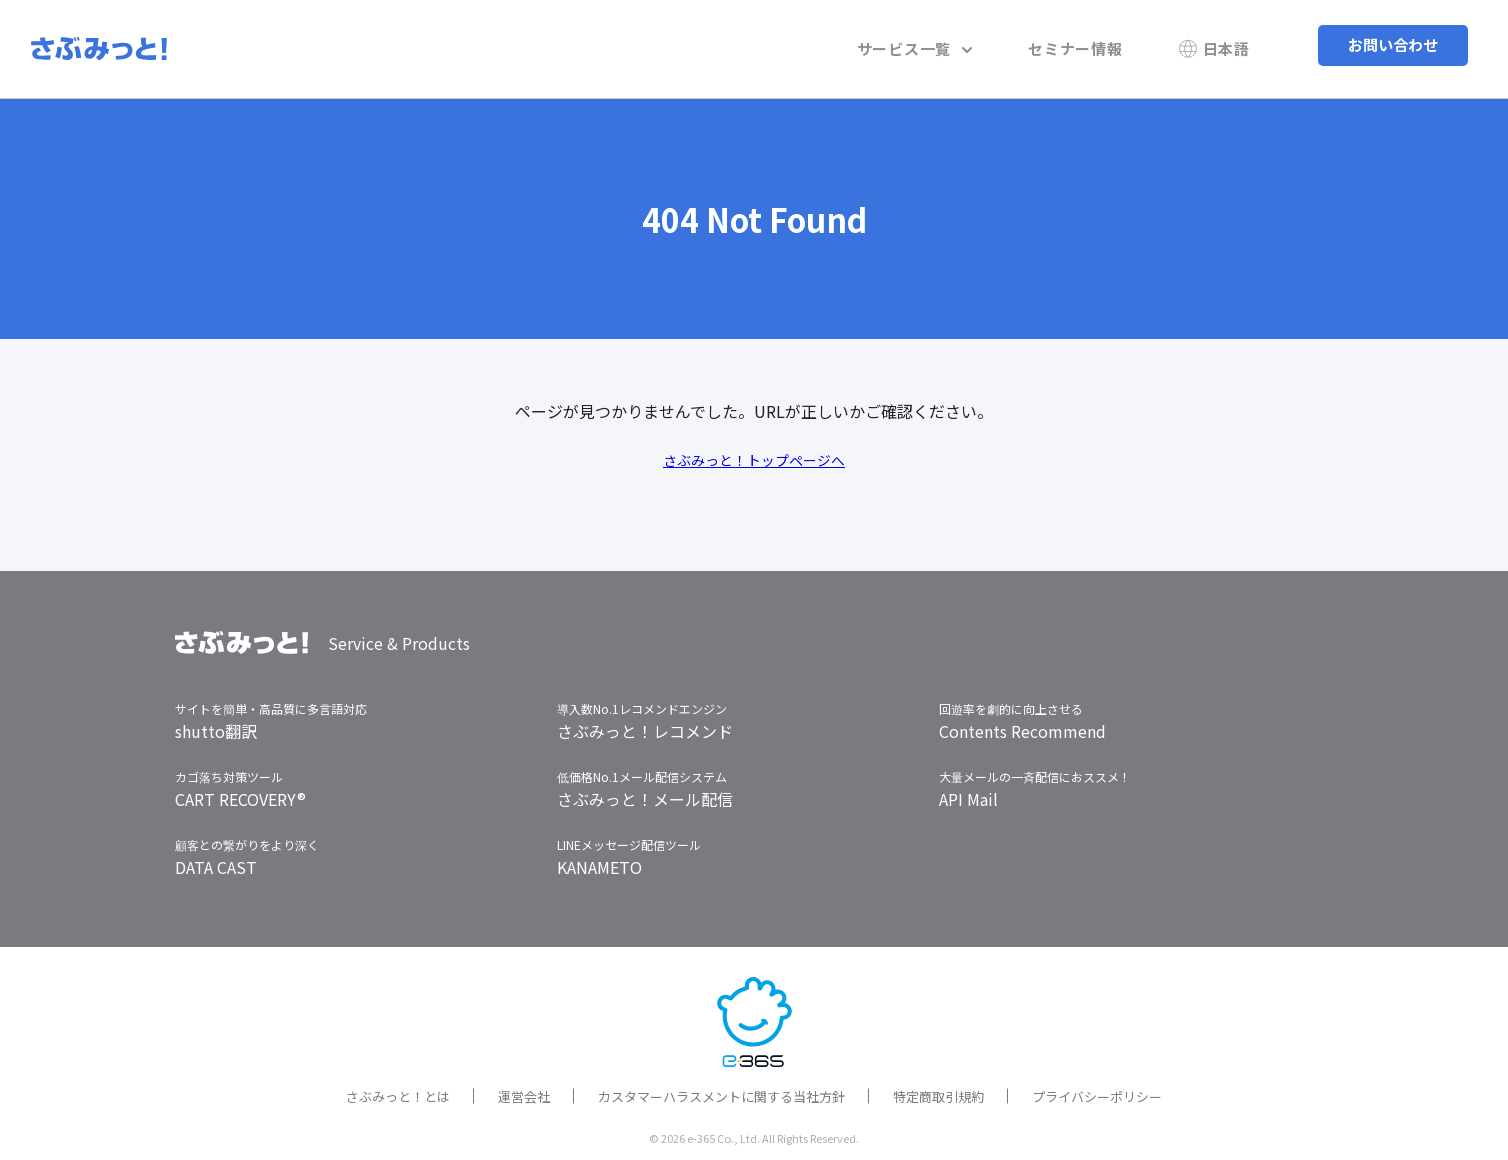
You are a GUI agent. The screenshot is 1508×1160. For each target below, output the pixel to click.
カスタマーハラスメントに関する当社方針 (721, 1089)
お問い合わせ (1393, 44)
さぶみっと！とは (398, 1089)
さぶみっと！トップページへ (754, 452)
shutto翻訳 (216, 724)
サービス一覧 (955, 44)
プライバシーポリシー (1097, 1089)
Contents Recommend (1022, 724)
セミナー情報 (1099, 44)
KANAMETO (599, 860)
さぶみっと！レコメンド (645, 724)
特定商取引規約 (938, 1089)
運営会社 (524, 1089)
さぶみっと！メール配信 (645, 792)
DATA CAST (216, 860)
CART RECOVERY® (240, 792)
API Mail (968, 792)
